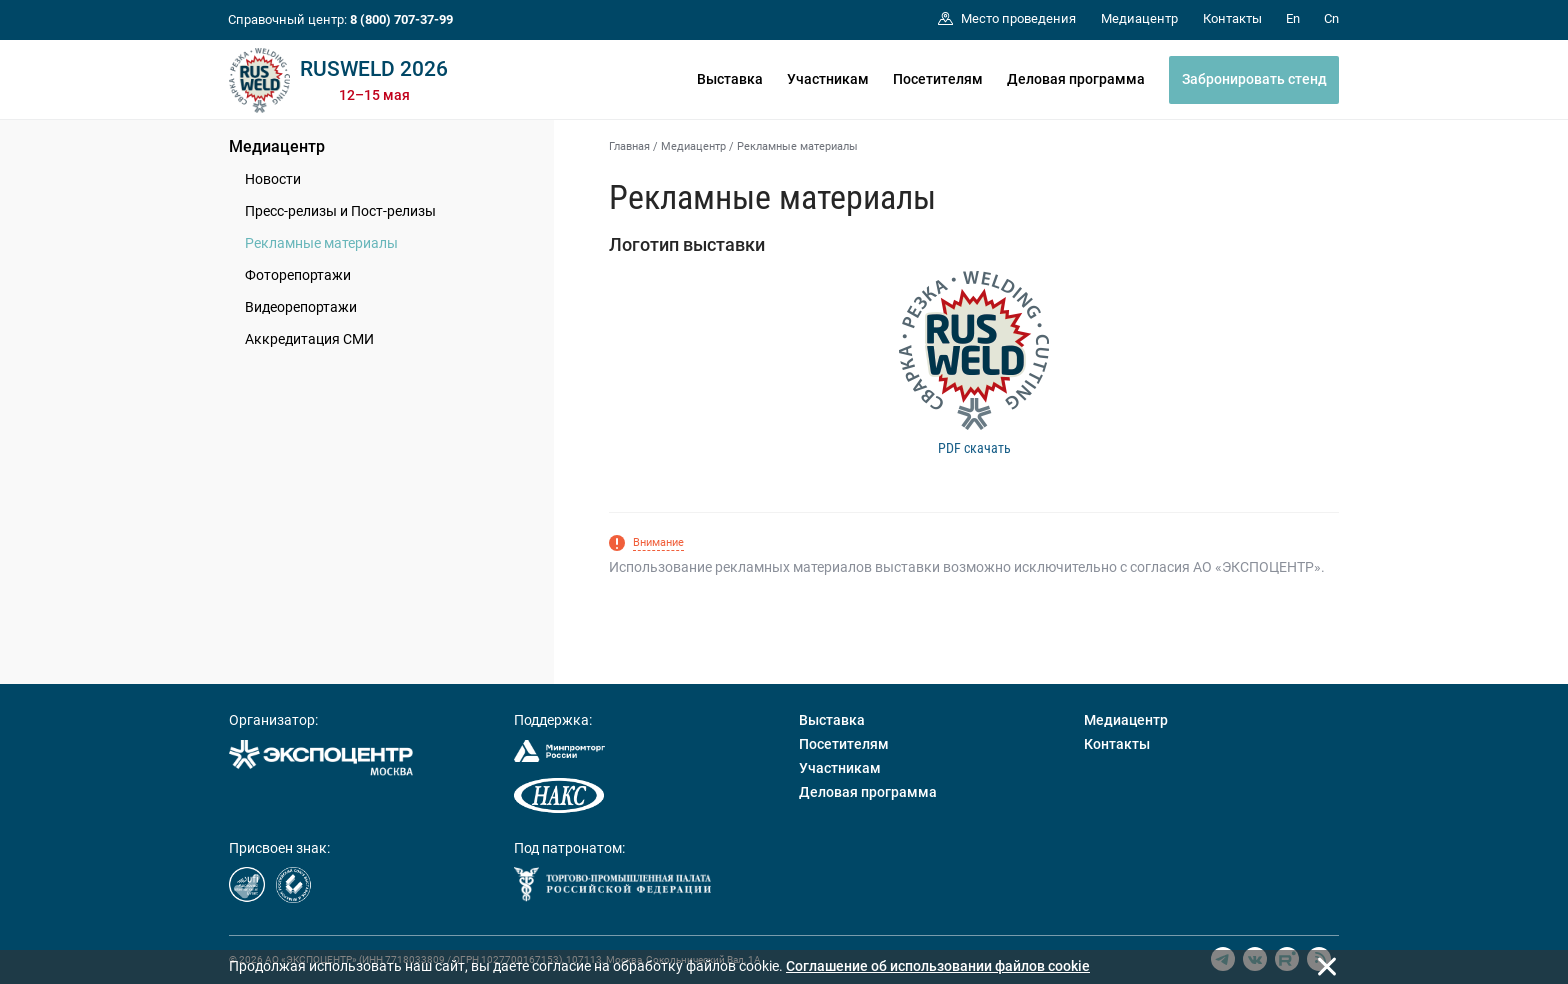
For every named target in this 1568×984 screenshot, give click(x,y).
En (1293, 18)
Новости (273, 179)
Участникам (828, 79)
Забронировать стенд (1254, 79)
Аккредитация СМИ (309, 339)
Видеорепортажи (301, 307)
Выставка (730, 79)
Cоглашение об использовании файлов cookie (938, 966)
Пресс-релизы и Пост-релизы (340, 211)
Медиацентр (277, 146)
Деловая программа (1076, 79)
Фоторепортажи (298, 275)
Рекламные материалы (321, 243)
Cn (1331, 18)
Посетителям (938, 79)
